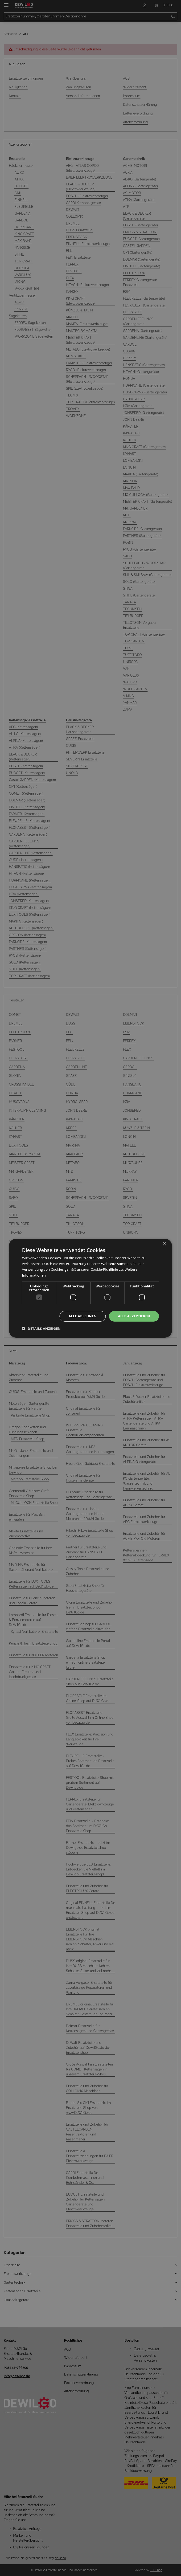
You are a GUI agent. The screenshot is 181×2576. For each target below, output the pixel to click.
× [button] (164, 1244)
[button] (41, 1328)
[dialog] (90, 1288)
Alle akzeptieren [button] (134, 1316)
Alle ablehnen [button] (82, 1316)
